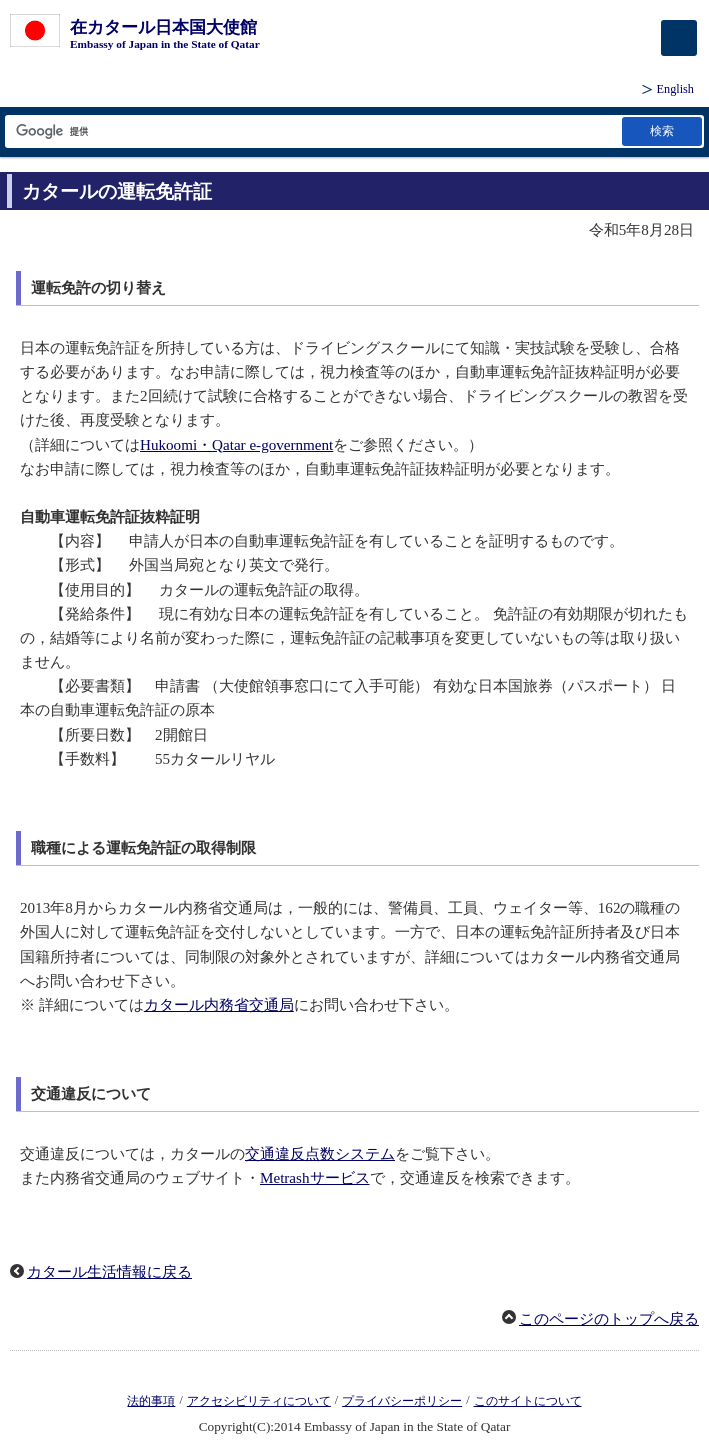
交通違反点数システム (320, 1154)
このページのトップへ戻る (609, 1319)
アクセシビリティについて (259, 1401)
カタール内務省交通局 (219, 1005)
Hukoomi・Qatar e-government (236, 445)
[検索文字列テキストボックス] (312, 131)
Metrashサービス (315, 1178)
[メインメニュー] (679, 38)
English (675, 89)
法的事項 (151, 1401)
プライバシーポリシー (402, 1401)
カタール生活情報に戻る (109, 1272)
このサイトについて (528, 1401)
